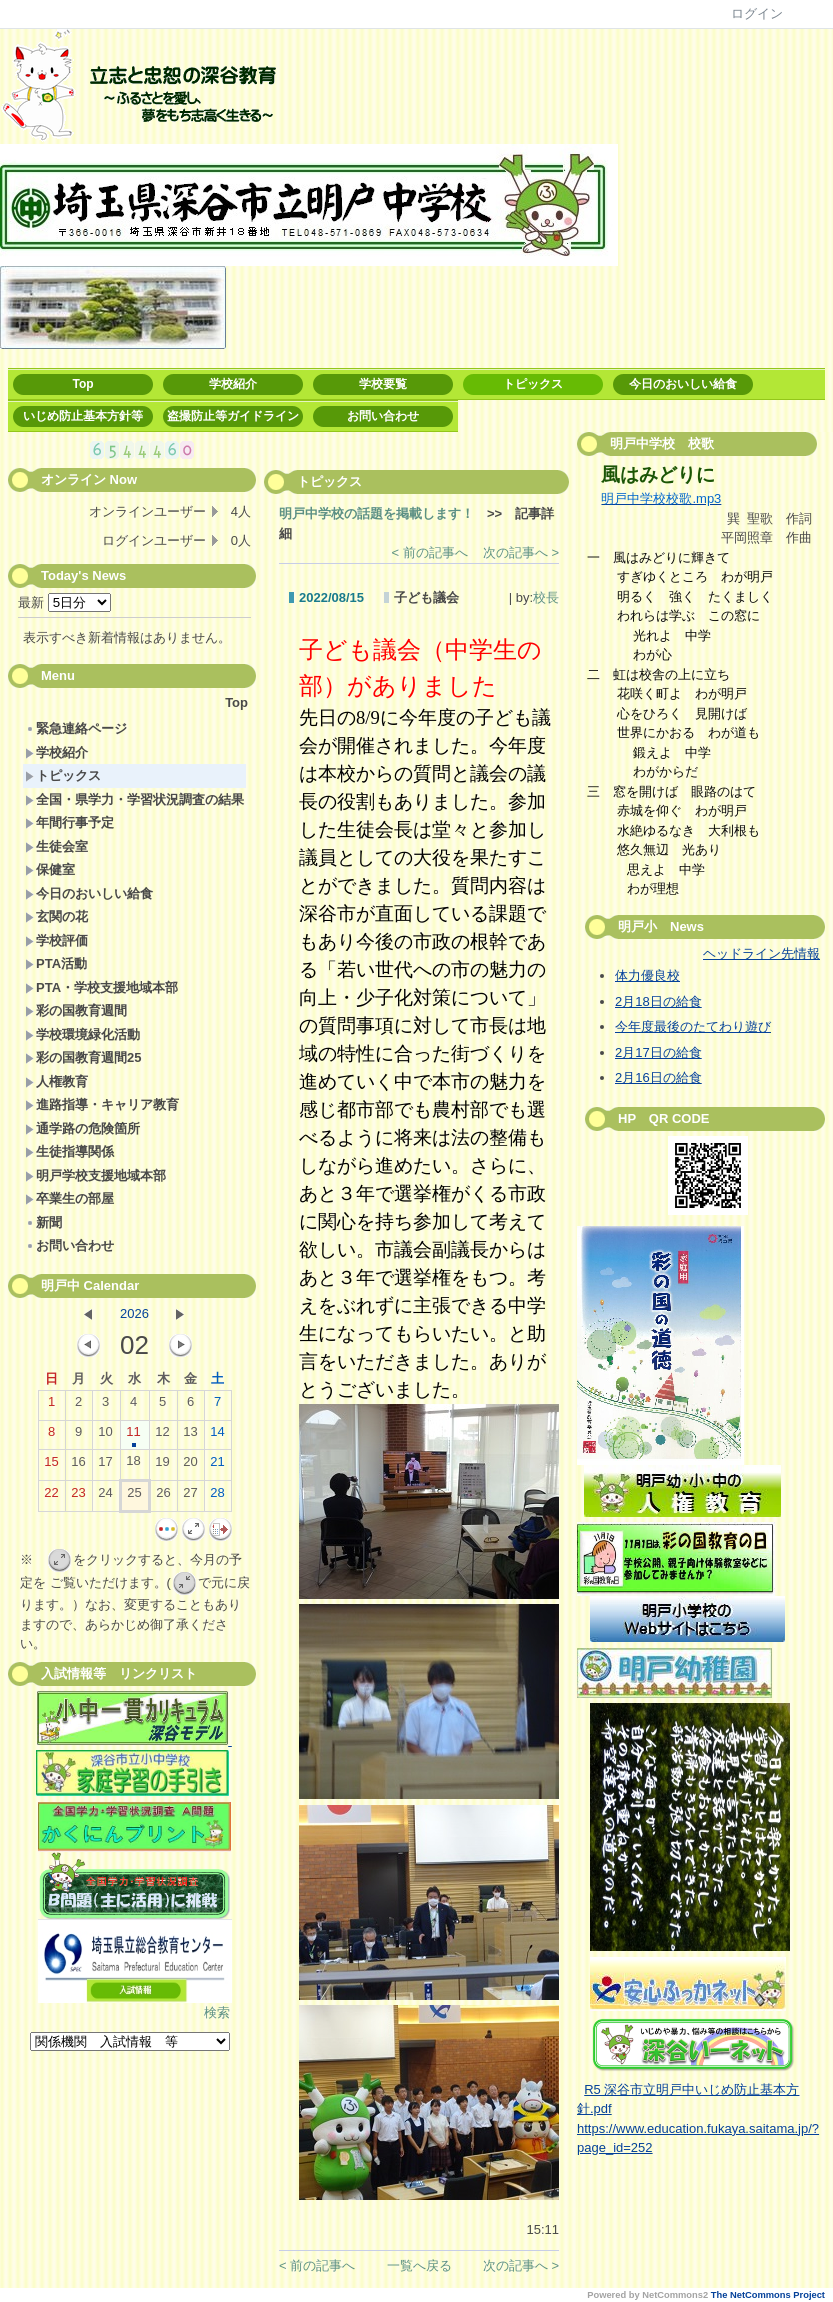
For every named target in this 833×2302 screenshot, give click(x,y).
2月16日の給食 (658, 1077)
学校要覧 (383, 384)
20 (190, 1466)
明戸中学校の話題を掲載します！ (376, 513)
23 (78, 1497)
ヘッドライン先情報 (761, 953)
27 (190, 1497)
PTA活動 (56, 963)
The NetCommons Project (768, 2295)
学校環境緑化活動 (82, 1034)
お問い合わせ (383, 416)
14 (217, 1436)
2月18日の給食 (658, 1001)
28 (217, 1497)
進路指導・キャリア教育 (102, 1104)
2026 (134, 1313)
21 (217, 1466)
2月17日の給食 (658, 1052)
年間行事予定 (69, 822)
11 (133, 1436)
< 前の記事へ (430, 552)
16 (78, 1466)
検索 (217, 2012)
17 (105, 1466)
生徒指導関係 (69, 1151)
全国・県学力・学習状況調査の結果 (134, 799)
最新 (64, 602)
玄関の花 (56, 916)
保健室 (50, 869)
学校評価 (56, 940)
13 (190, 1436)
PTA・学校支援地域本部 (101, 987)
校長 (546, 597)
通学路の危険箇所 (82, 1128)
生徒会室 (56, 846)
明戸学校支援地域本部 (95, 1175)
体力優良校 (647, 975)
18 (133, 1465)
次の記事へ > (521, 552)
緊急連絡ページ (76, 728)
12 (162, 1436)
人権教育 (56, 1081)
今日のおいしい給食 (683, 384)
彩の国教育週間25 (83, 1057)
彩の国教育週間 (76, 1010)
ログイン (757, 13)
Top (82, 384)
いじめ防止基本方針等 (83, 416)
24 (105, 1497)
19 (162, 1466)
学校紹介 (233, 384)
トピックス (533, 384)
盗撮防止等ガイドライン (233, 416)
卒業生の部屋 (69, 1198)
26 (163, 1497)
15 (51, 1466)
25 (134, 1497)
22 (51, 1497)
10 (105, 1436)
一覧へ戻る (419, 2265)
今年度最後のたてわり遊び (693, 1026)
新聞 (43, 1222)
